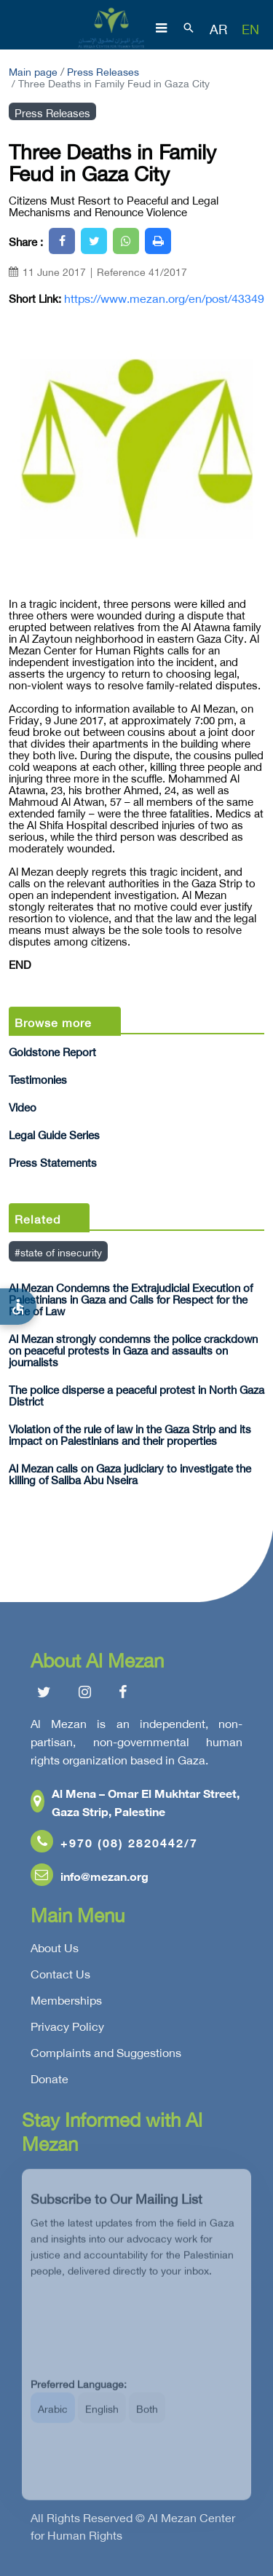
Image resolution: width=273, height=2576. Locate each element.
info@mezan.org (90, 1879)
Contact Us (60, 1977)
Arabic (53, 2418)
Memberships (66, 2003)
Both (147, 2418)
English (102, 2418)
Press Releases (103, 70)
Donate (49, 2082)
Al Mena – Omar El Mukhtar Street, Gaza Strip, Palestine (135, 1805)
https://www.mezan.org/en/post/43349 (164, 298)
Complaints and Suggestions (106, 2055)
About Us (55, 1951)
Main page (33, 70)
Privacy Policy (67, 2029)
